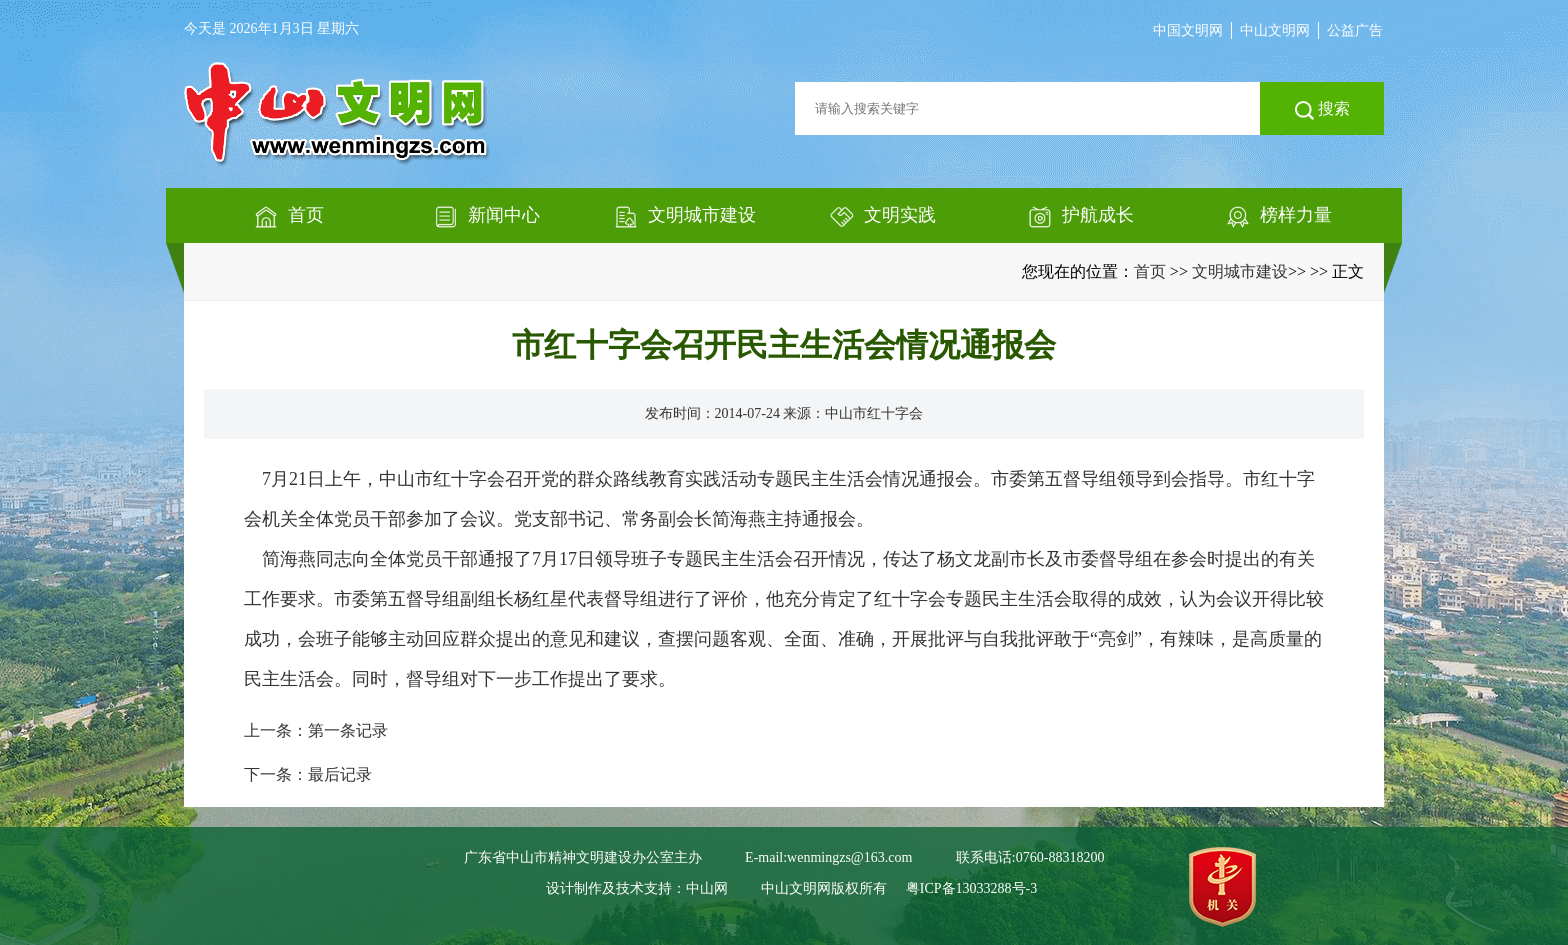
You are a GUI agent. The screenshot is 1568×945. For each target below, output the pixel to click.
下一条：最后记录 (308, 774)
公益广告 (1355, 30)
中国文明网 (1188, 30)
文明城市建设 (1240, 271)
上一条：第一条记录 (316, 730)
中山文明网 (1275, 30)
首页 (1150, 271)
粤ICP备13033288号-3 (971, 888)
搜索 (1322, 110)
